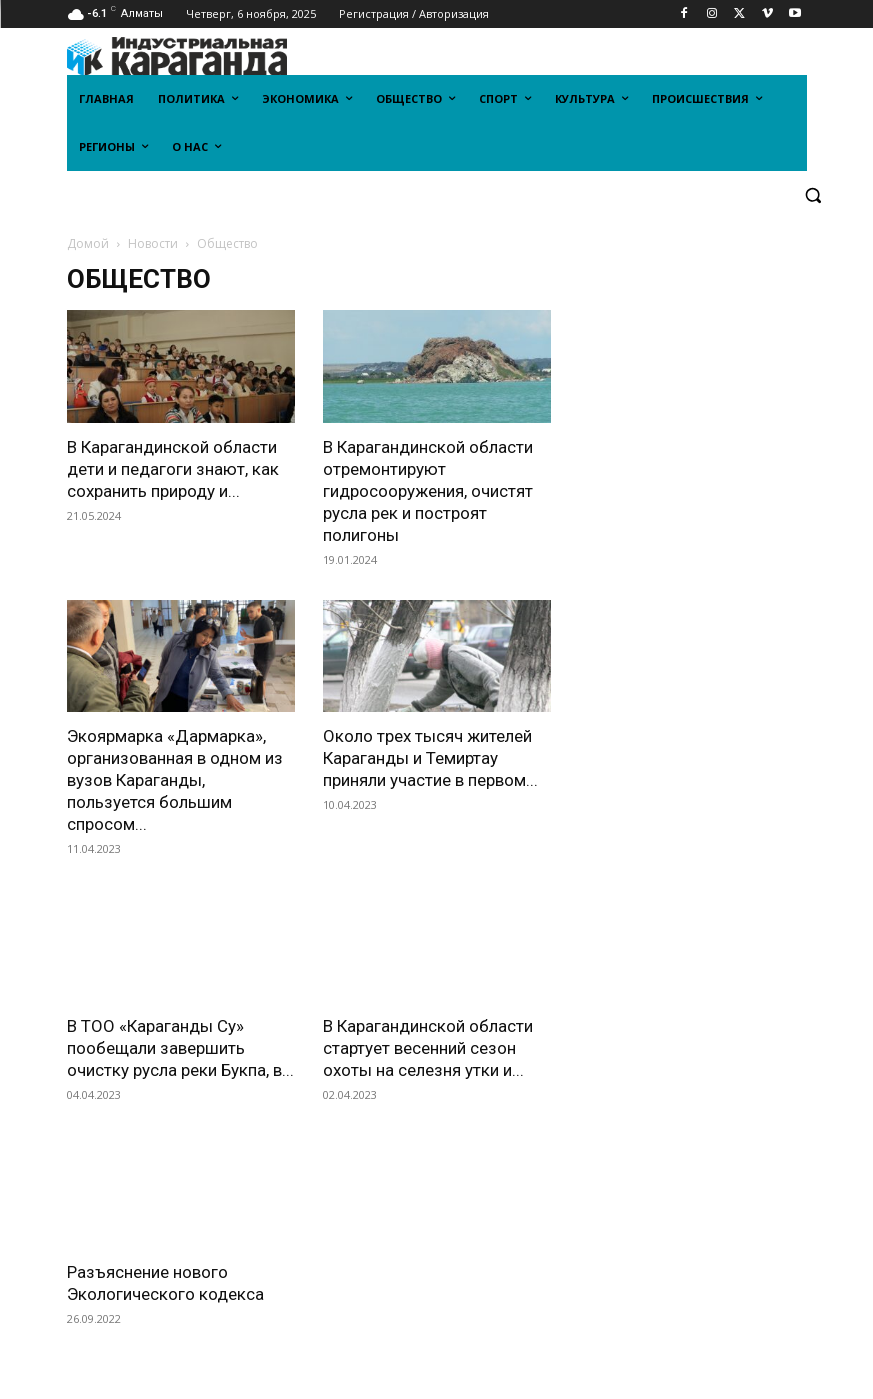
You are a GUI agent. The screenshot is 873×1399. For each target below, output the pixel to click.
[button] (813, 195)
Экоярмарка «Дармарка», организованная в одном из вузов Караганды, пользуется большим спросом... (175, 780)
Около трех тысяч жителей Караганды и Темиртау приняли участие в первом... (430, 758)
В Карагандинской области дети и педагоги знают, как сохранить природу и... (173, 469)
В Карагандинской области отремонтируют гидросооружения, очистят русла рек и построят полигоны (428, 491)
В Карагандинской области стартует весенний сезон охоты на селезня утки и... (428, 1048)
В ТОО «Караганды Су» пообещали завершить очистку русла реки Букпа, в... (180, 1048)
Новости (153, 243)
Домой (88, 243)
